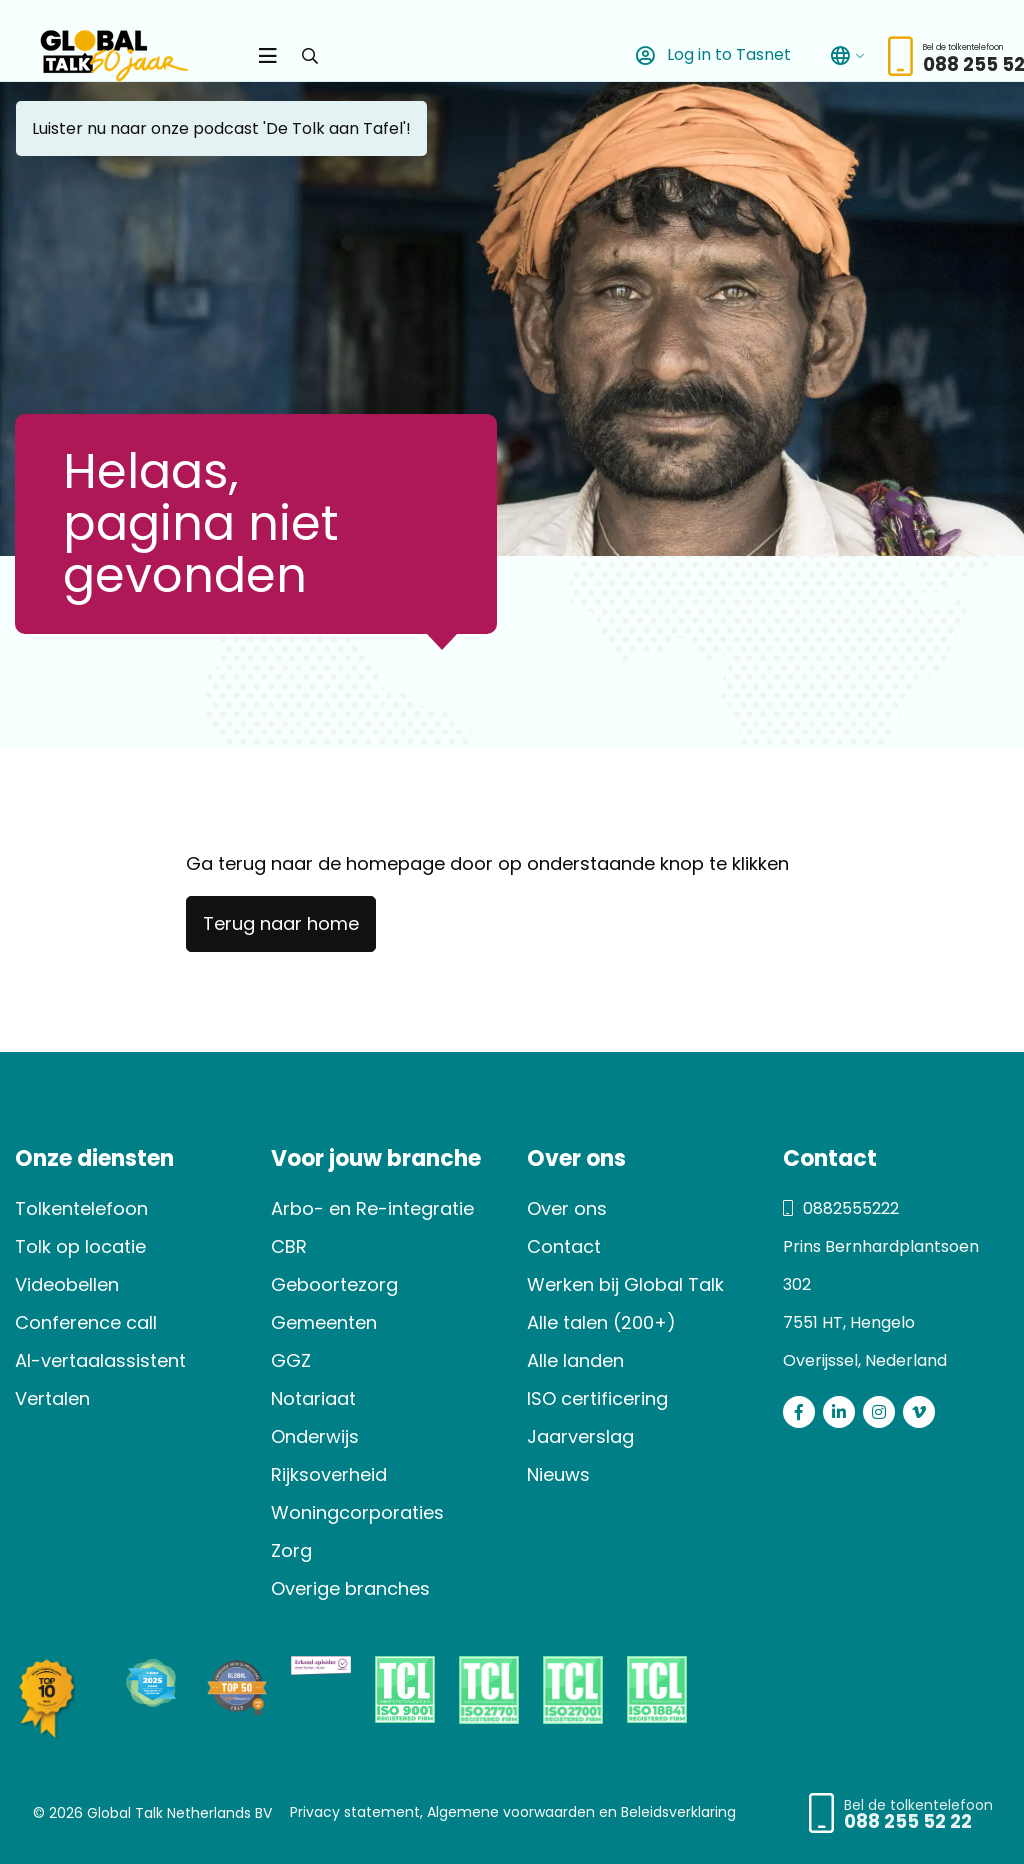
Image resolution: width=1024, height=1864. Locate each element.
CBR (289, 1246)
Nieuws (558, 1474)
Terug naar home (281, 923)
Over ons (567, 1208)
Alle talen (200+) (601, 1322)
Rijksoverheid (329, 1474)
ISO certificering (597, 1398)
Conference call (86, 1322)
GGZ (291, 1360)
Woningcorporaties (357, 1512)
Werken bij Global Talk (625, 1284)
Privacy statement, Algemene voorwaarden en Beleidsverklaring (513, 1812)
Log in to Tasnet (709, 55)
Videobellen (67, 1284)
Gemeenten (324, 1322)
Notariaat (313, 1398)
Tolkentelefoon (81, 1208)
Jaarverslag (580, 1436)
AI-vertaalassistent (100, 1360)
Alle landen (575, 1360)
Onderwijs (315, 1436)
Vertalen (52, 1398)
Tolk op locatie (80, 1246)
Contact (564, 1246)
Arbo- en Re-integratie (372, 1208)
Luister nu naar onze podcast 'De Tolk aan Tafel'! (221, 128)
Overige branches (350, 1588)
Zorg (291, 1550)
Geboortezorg (334, 1284)
